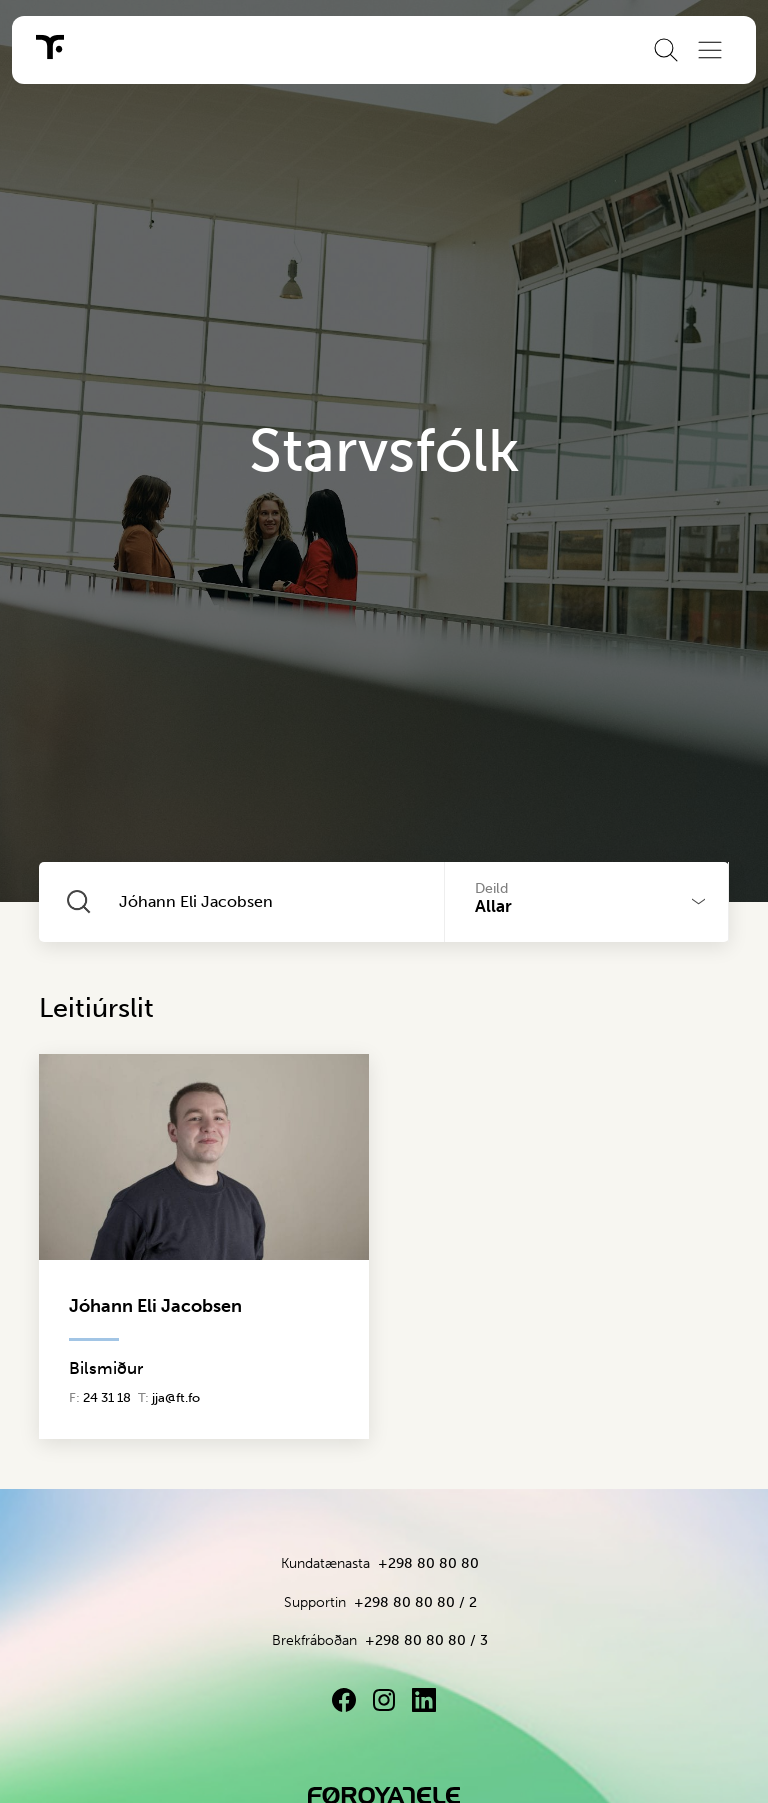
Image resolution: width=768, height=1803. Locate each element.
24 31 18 (107, 1397)
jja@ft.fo (176, 1397)
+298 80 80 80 (428, 1563)
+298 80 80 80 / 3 (426, 1640)
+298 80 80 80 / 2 (415, 1602)
